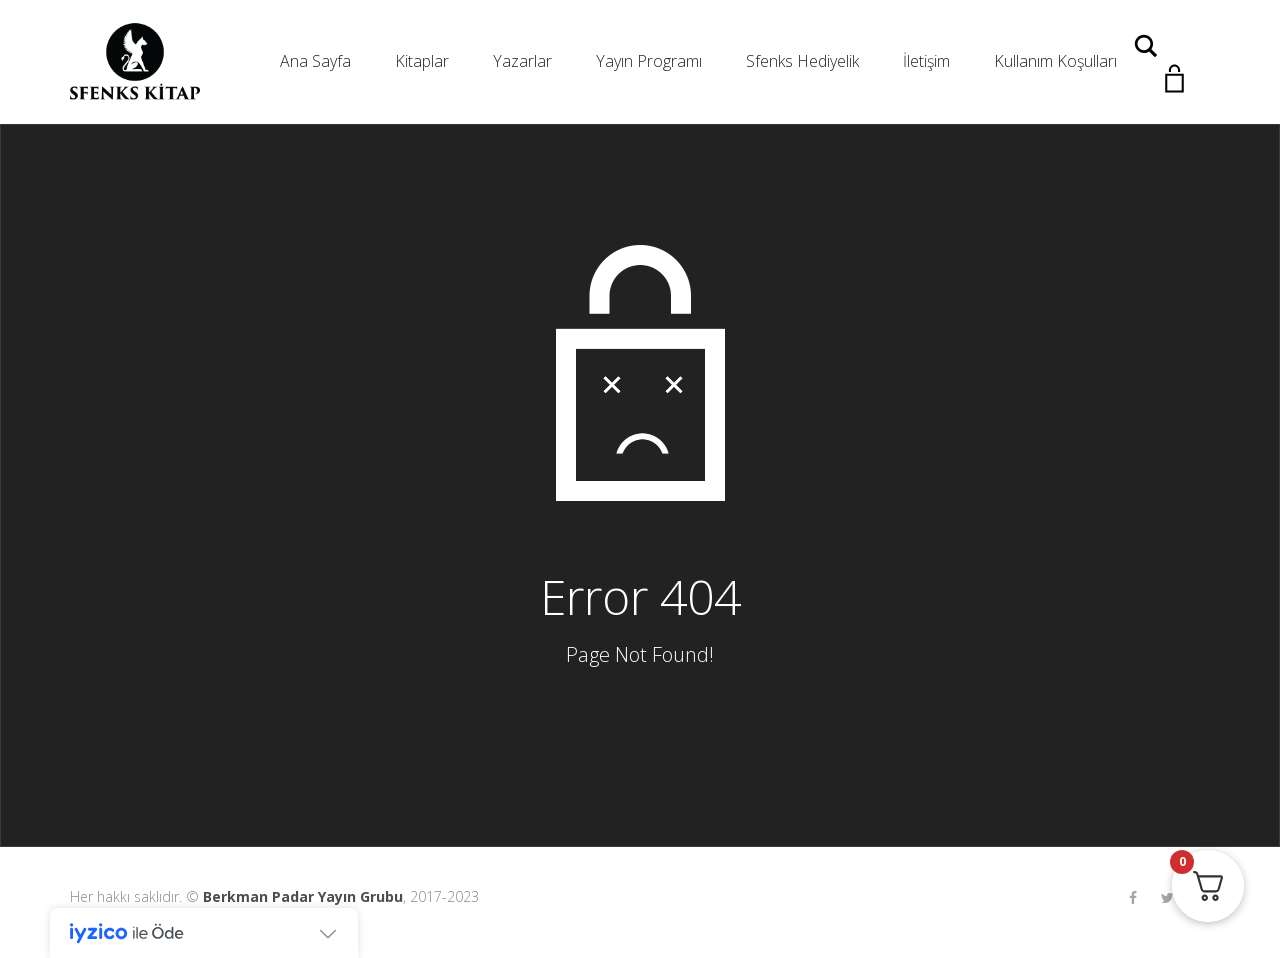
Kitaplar (422, 61)
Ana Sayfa (315, 61)
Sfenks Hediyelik (802, 61)
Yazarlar (522, 61)
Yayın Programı (649, 61)
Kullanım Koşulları (1055, 61)
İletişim (926, 61)
